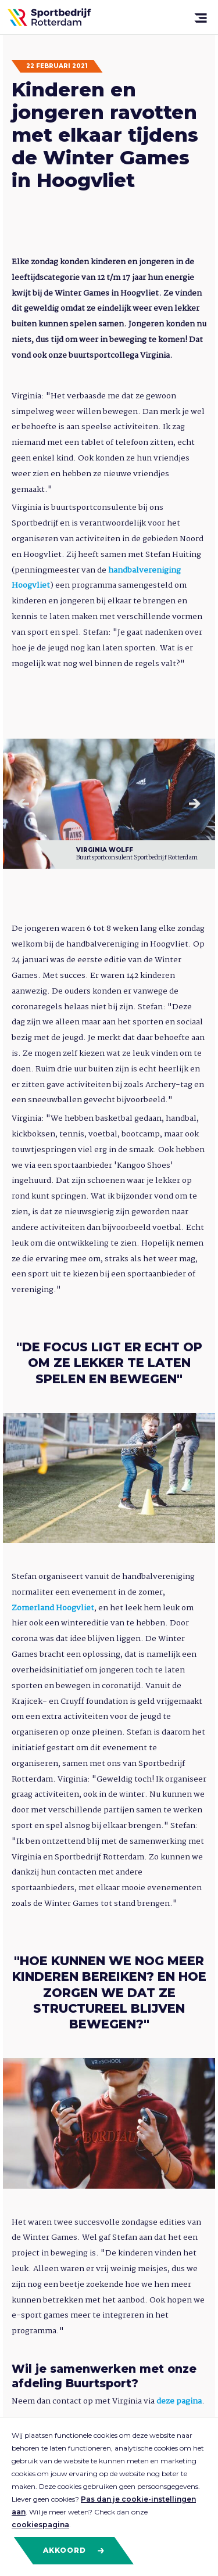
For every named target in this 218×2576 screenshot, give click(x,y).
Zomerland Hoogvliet (53, 1608)
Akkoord (74, 2550)
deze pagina (179, 2401)
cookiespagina (40, 2524)
